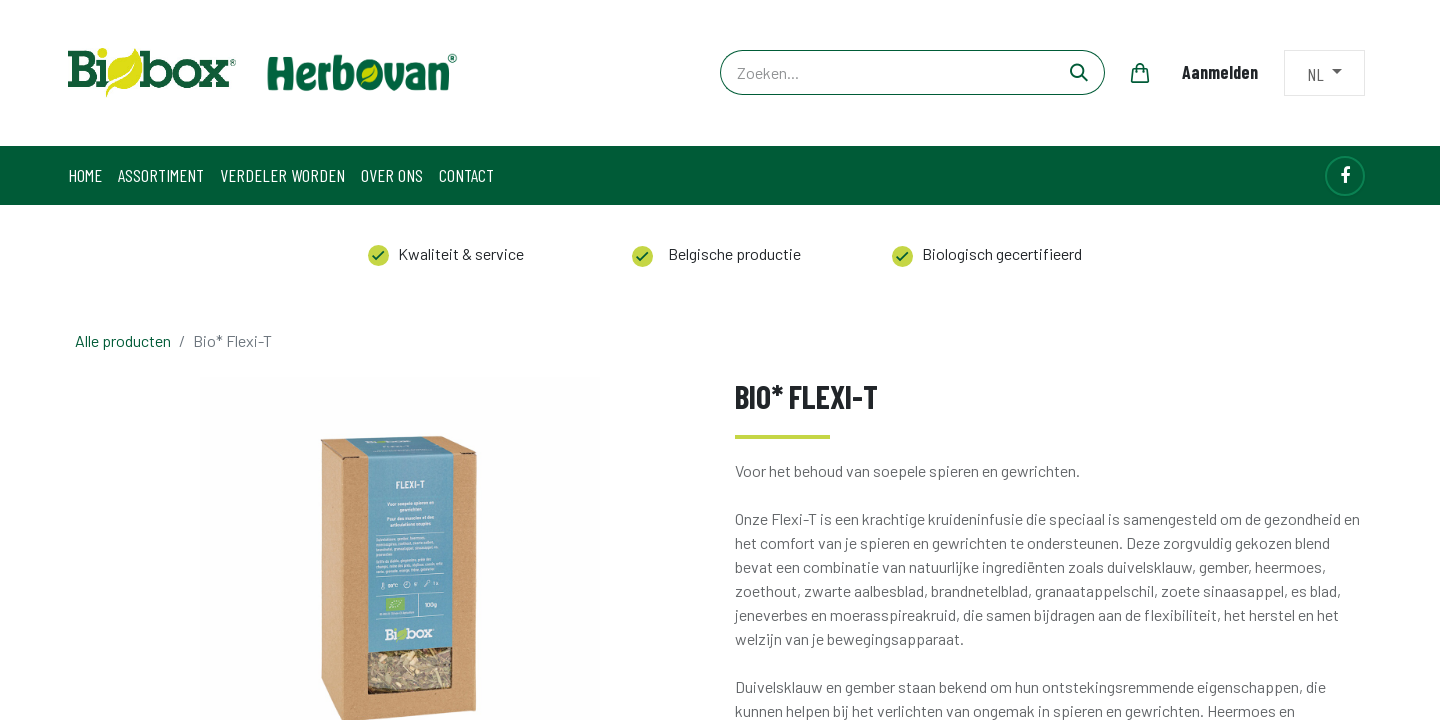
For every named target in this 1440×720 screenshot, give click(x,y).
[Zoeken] (1079, 72)
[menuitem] (85, 175)
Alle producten (123, 340)
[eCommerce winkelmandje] (1140, 73)
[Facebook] (1345, 176)
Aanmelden (1220, 72)
